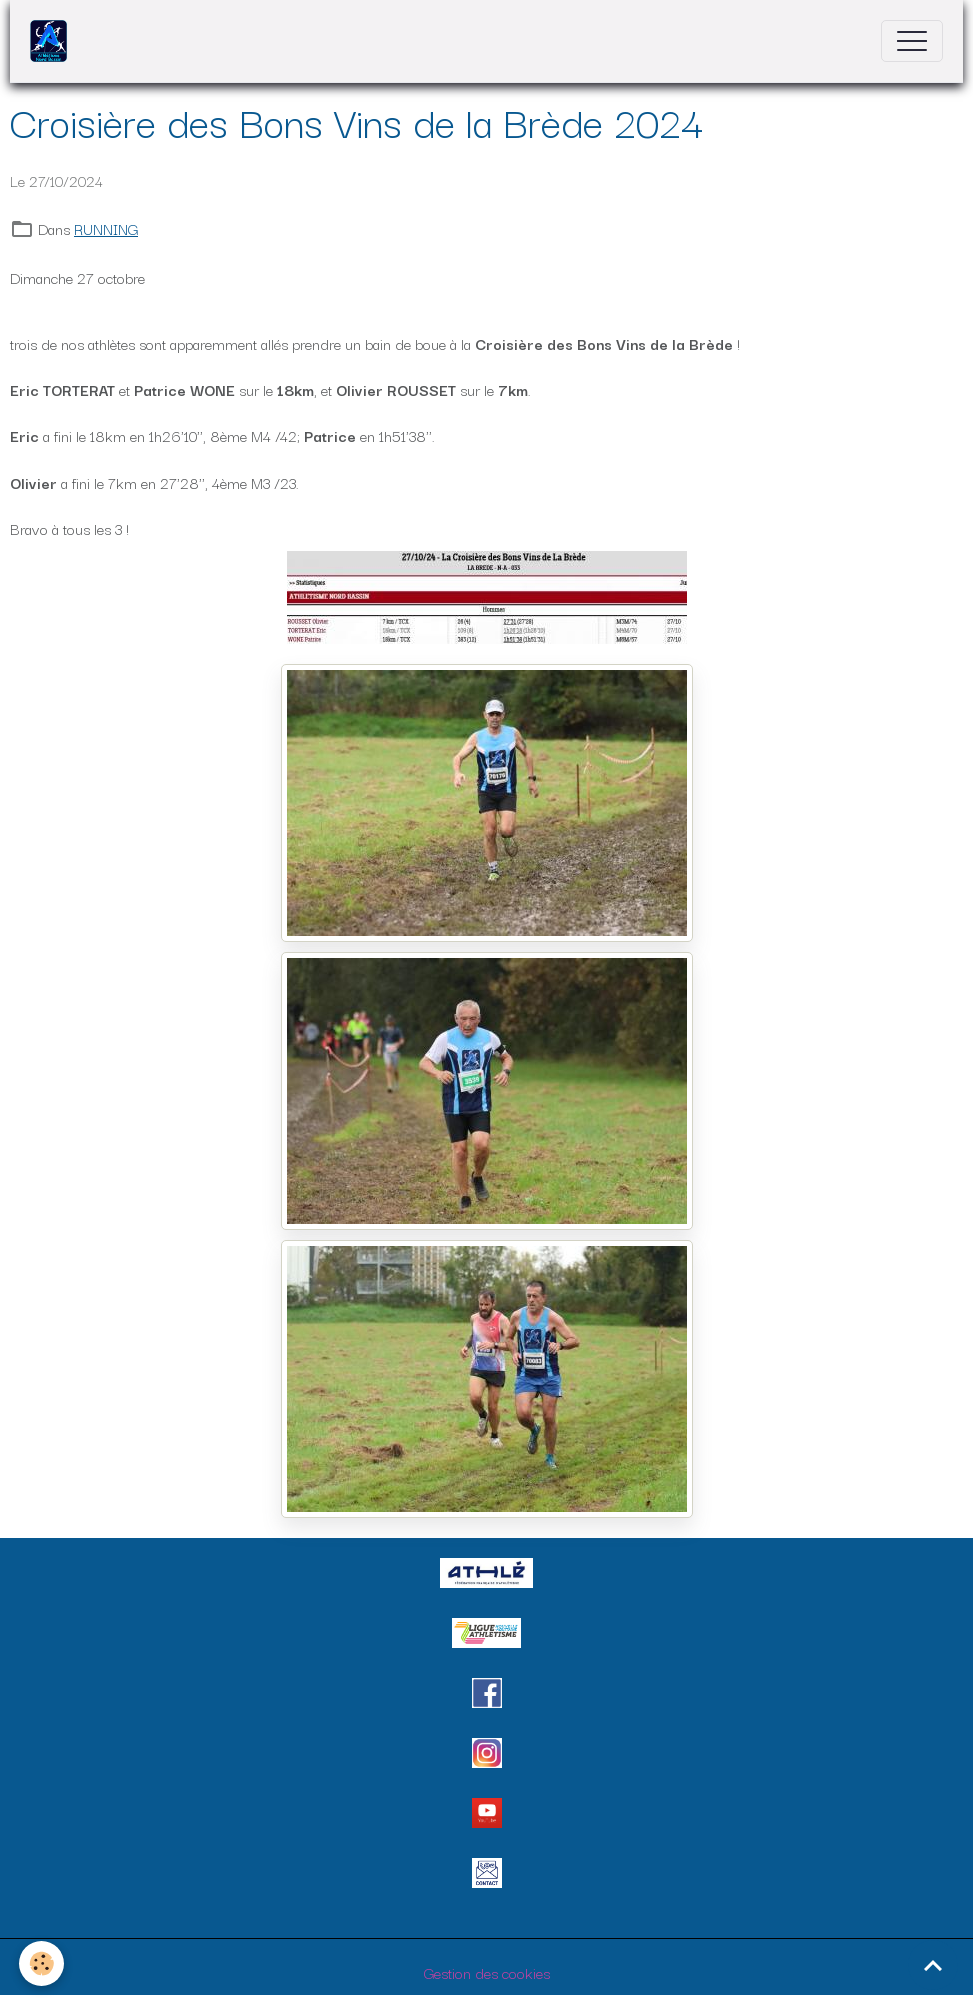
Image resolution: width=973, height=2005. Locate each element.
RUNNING (106, 228)
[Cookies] (42, 1963)
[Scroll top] (933, 1965)
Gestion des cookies (487, 1972)
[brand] (53, 41)
